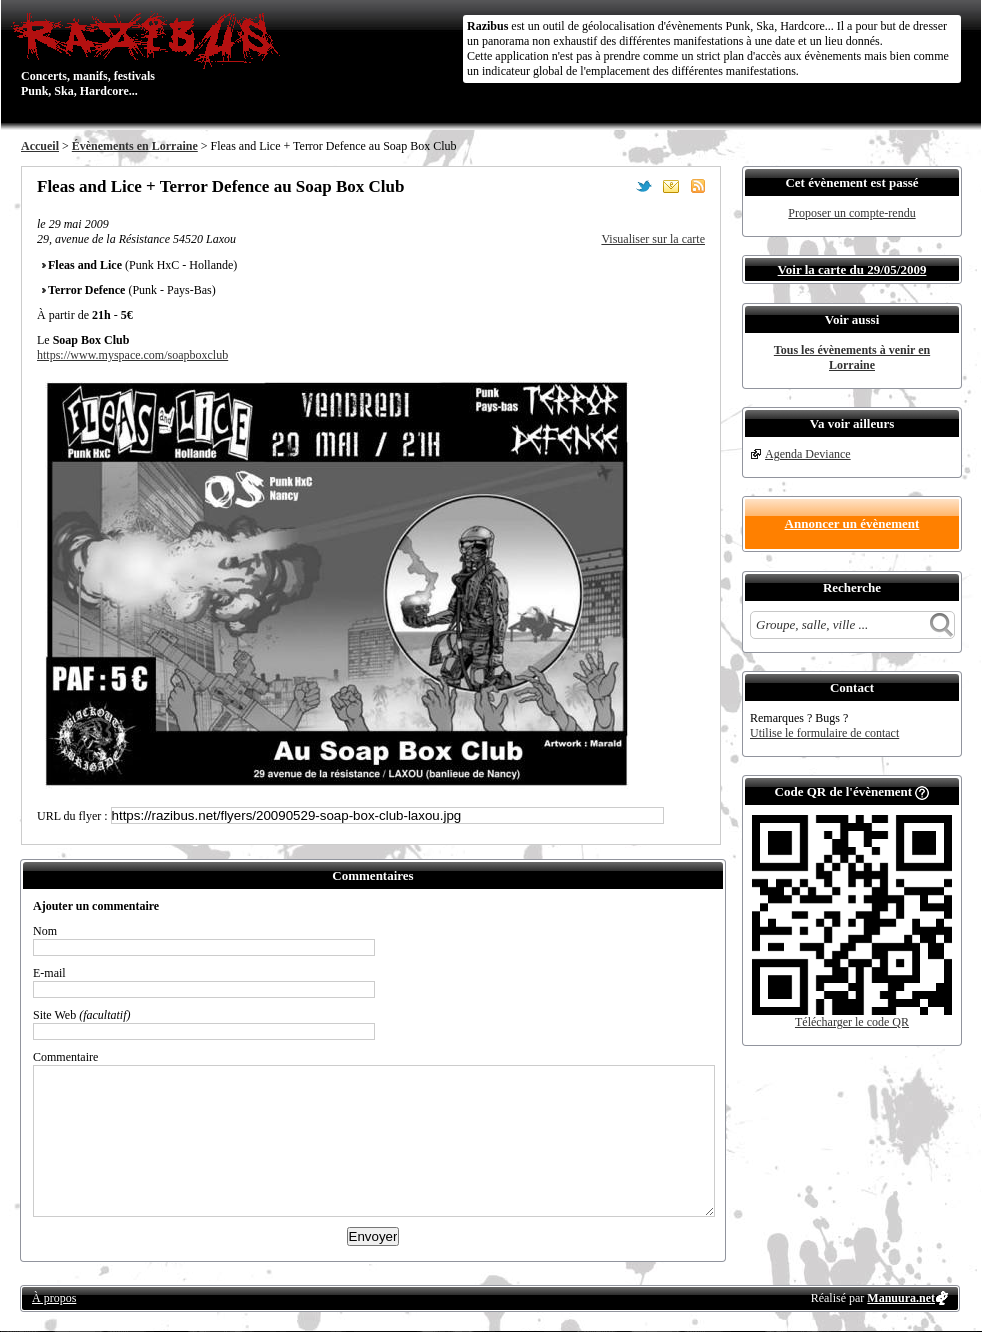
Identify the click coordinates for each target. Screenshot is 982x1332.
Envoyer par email (671, 186)
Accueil (40, 146)
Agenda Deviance (808, 454)
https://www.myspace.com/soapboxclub (132, 355)
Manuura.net (901, 1298)
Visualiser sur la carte (653, 239)
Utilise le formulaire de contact (824, 733)
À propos (54, 1298)
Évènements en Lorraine (135, 146)
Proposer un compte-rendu (851, 213)
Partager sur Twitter (644, 186)
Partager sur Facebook (617, 186)
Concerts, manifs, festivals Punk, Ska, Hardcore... (150, 54)
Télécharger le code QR (852, 1022)
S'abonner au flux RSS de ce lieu (698, 186)
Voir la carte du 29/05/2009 (852, 269)
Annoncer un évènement (852, 523)
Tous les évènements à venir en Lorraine (852, 357)
